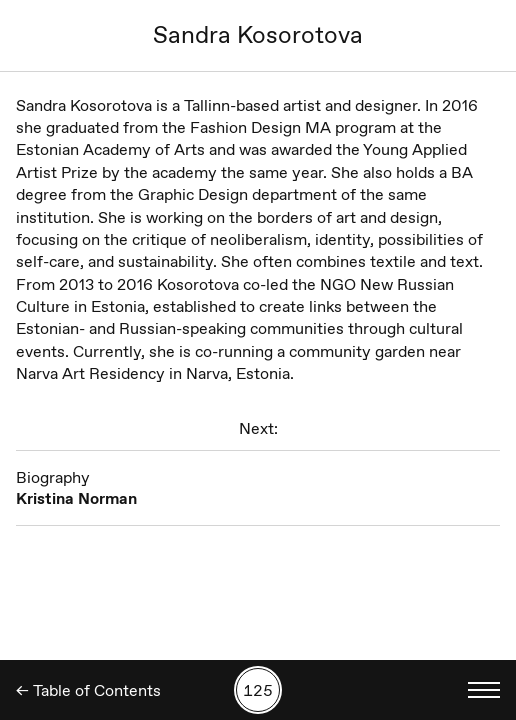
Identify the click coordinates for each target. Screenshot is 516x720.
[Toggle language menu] (484, 690)
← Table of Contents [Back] (88, 690)
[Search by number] (258, 690)
